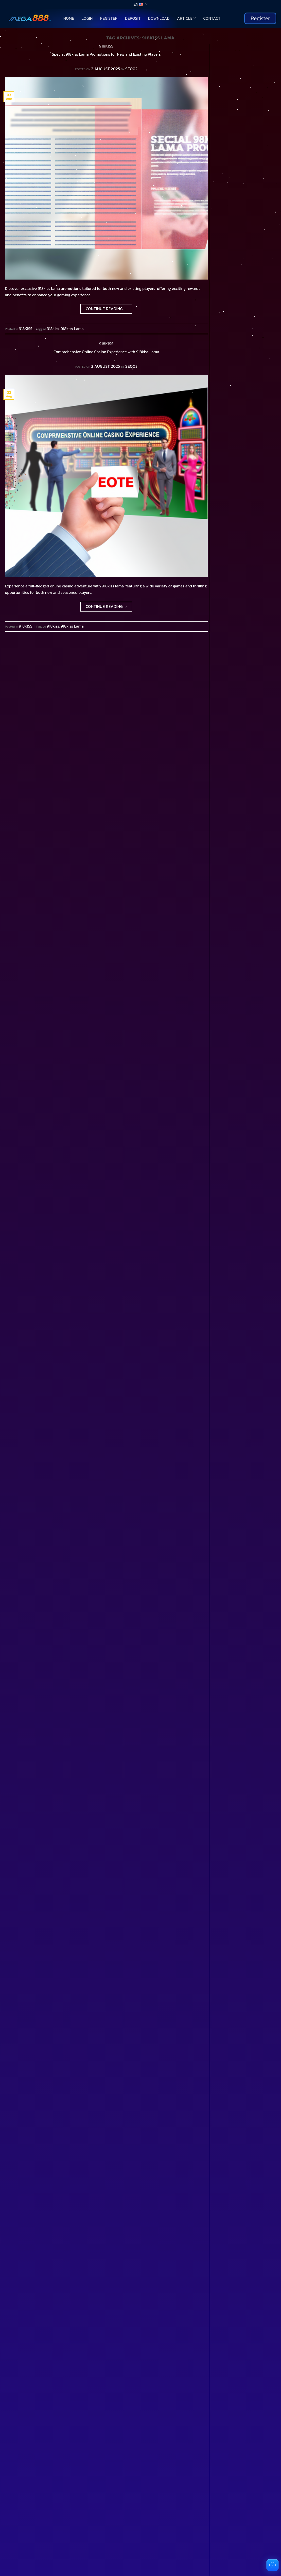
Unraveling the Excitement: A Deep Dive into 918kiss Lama (106, 2175)
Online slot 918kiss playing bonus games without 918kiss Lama (106, 1865)
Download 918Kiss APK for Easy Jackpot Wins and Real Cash (238, 151)
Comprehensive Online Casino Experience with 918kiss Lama (106, 352)
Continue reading (106, 309)
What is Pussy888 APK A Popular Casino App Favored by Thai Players (242, 121)
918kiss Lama (72, 329)
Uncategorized (106, 1857)
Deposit (132, 18)
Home (68, 18)
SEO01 (130, 1259)
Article (186, 18)
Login (87, 18)
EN (140, 4)
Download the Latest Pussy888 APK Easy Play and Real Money (242, 136)
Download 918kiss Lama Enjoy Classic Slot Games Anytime (106, 1555)
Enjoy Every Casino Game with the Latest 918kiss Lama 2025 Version (106, 649)
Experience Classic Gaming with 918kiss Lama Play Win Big (106, 1244)
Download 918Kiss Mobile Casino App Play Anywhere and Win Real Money (243, 106)
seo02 (131, 69)
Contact (211, 18)
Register (109, 18)
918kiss (53, 329)
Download (159, 18)
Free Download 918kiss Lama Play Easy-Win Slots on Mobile (106, 947)
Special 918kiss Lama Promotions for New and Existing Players (106, 54)
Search (216, 47)
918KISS (106, 46)
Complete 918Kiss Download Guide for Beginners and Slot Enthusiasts (241, 91)
